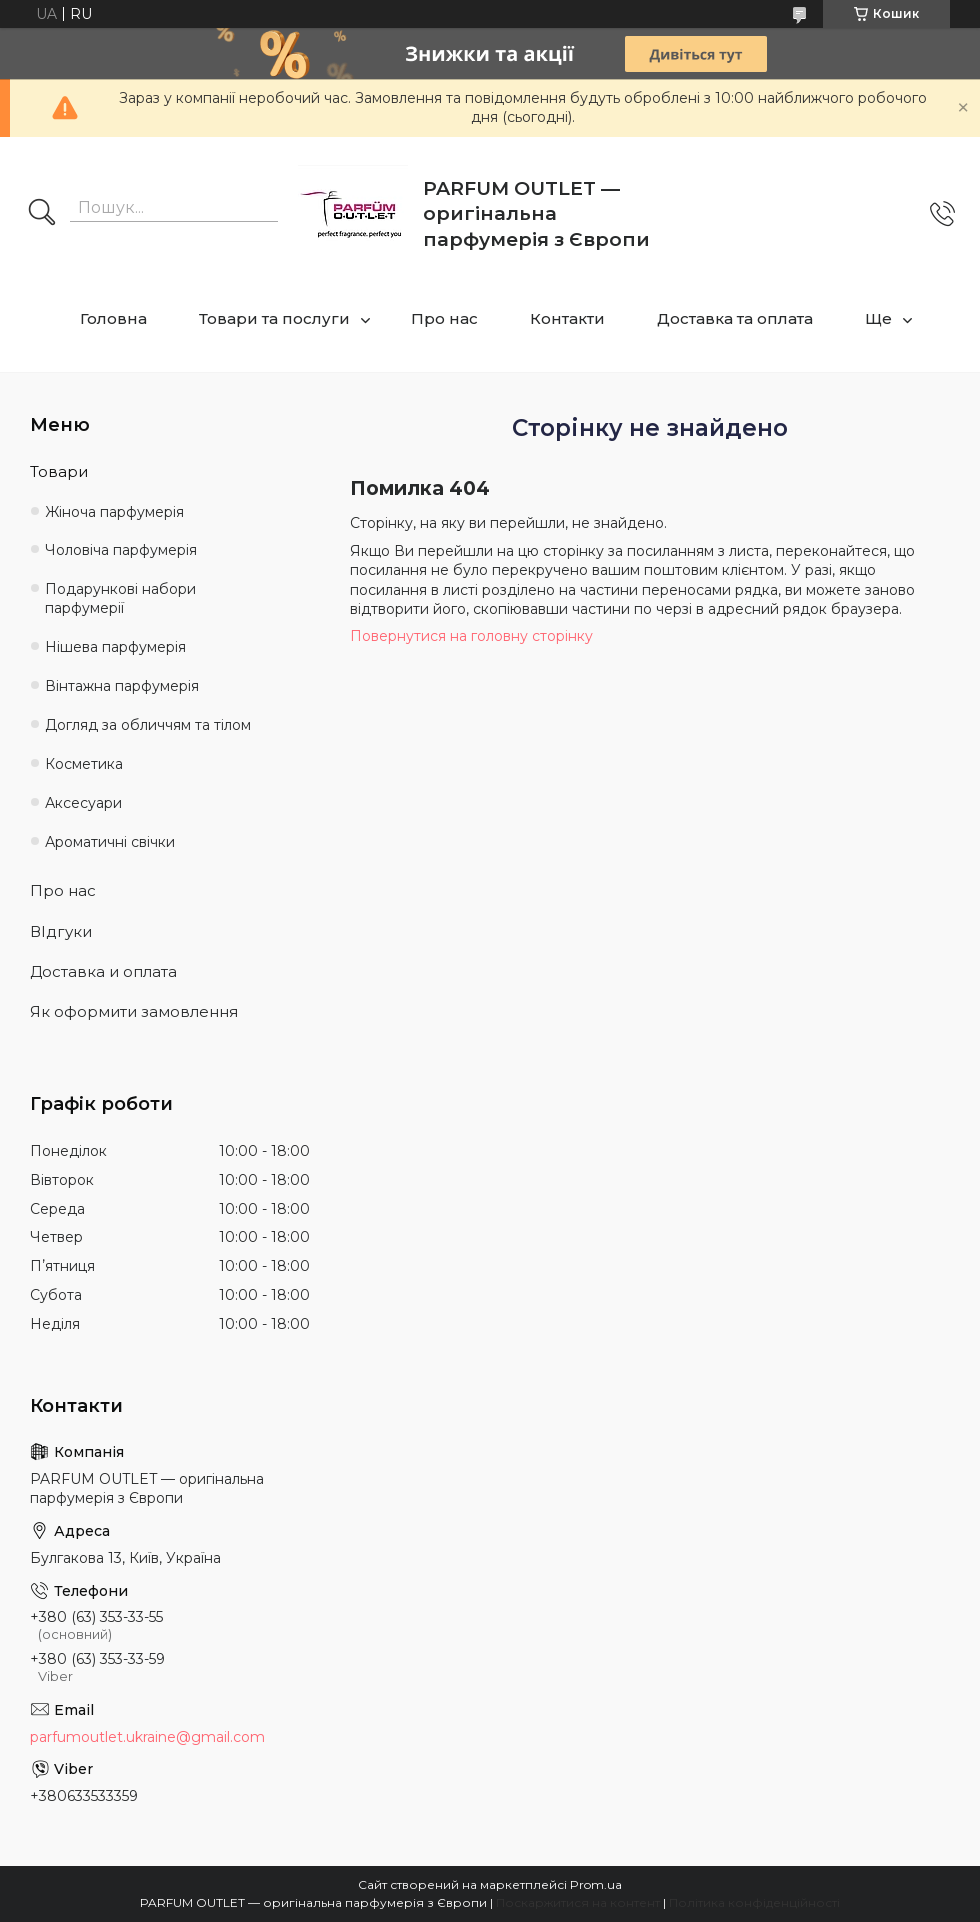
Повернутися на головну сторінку (471, 636)
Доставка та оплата (735, 318)
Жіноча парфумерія (114, 512)
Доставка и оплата (103, 971)
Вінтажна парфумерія (122, 686)
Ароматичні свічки (110, 842)
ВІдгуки (61, 931)
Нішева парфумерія (115, 647)
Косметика (84, 764)
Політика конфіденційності (754, 1902)
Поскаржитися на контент (578, 1902)
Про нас (444, 318)
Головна (113, 318)
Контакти (567, 318)
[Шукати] (42, 214)
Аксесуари (83, 803)
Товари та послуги (274, 318)
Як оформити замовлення (134, 1011)
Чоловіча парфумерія (121, 550)
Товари (59, 471)
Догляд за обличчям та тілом (148, 725)
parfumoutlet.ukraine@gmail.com (147, 1737)
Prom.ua (596, 1884)
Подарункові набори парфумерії (120, 598)
